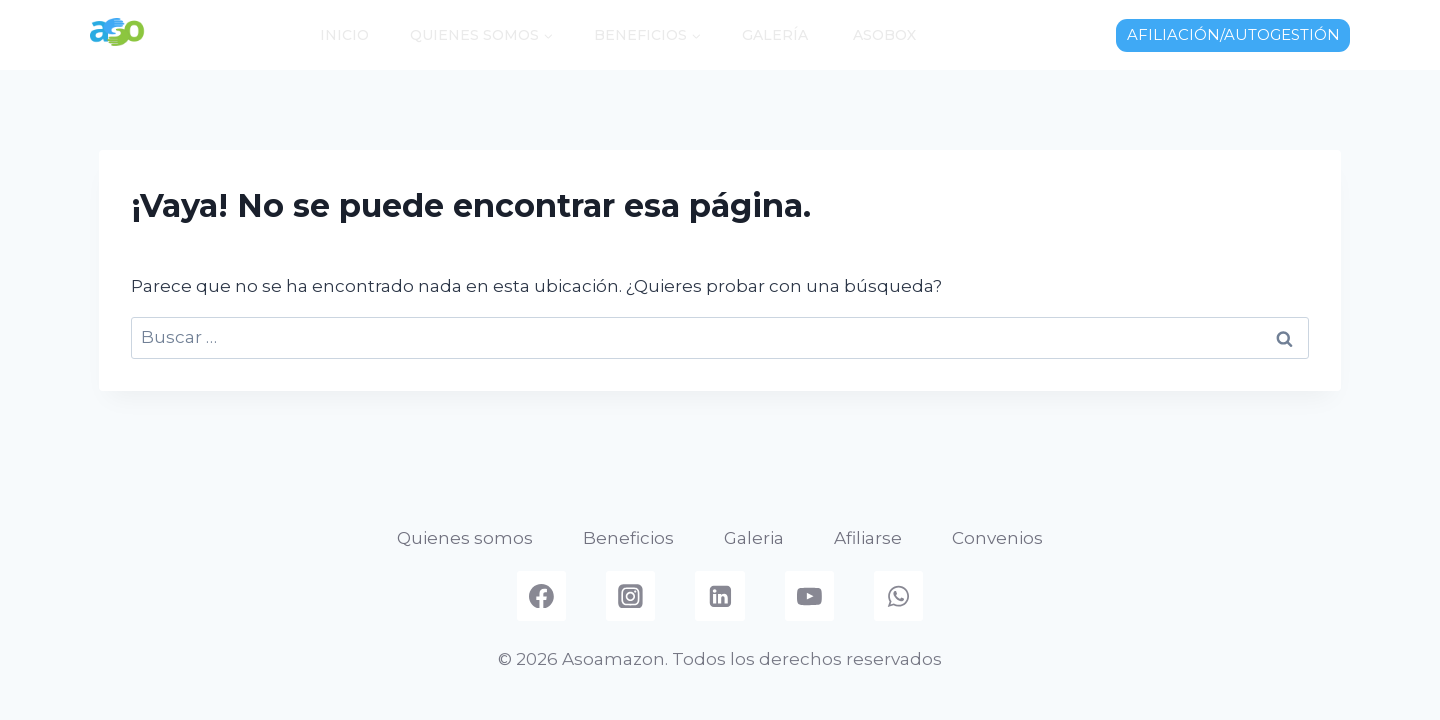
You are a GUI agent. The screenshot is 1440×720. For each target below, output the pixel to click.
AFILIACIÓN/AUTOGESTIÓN (1233, 34)
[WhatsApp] (899, 596)
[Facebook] (542, 596)
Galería (775, 35)
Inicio (344, 35)
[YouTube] (810, 596)
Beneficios (628, 538)
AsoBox (882, 35)
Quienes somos (465, 538)
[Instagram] (631, 596)
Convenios (997, 538)
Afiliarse (868, 538)
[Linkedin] (720, 596)
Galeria (754, 538)
